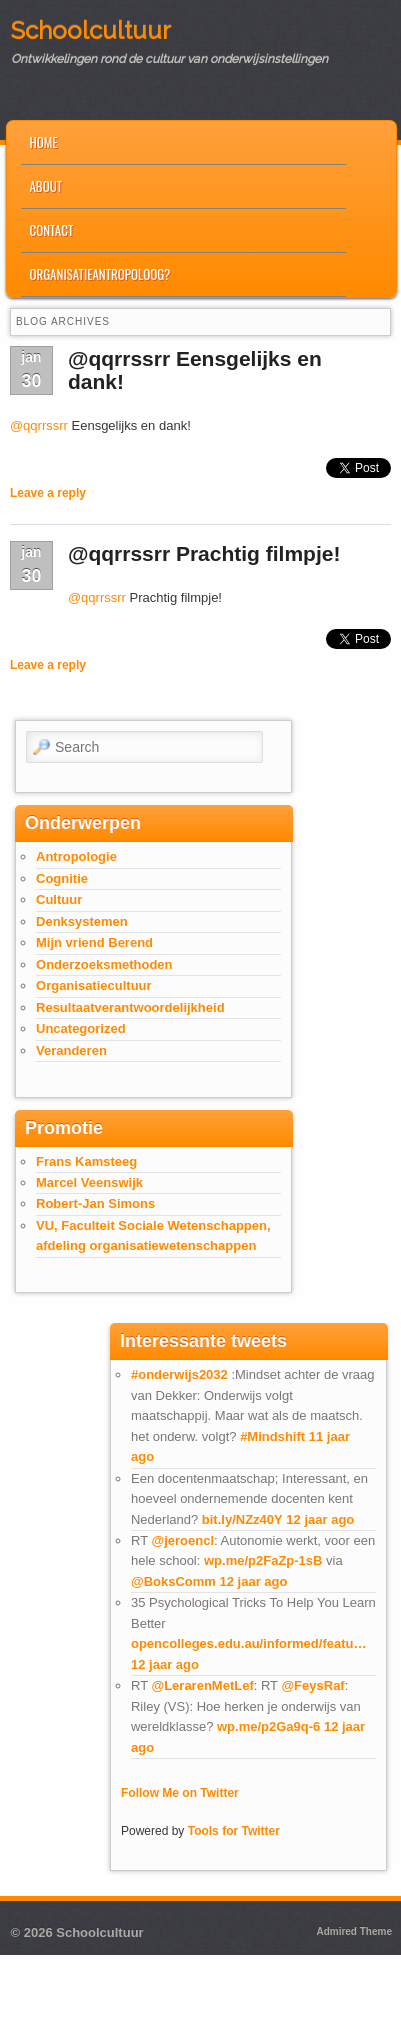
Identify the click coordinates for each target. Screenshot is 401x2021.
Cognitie (62, 878)
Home (43, 142)
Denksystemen (82, 921)
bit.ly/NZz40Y (242, 1519)
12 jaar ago (320, 1519)
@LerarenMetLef (202, 1685)
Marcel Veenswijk (89, 1182)
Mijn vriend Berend (94, 942)
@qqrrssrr (39, 425)
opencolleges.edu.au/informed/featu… (248, 1643)
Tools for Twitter (234, 1831)
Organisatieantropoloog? (99, 274)
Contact (51, 230)
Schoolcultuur (91, 30)
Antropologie (76, 856)
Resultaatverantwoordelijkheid (130, 1007)
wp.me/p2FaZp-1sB (263, 1560)
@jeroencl (182, 1540)
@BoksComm (173, 1581)
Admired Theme (354, 1931)
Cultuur (59, 899)
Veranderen (71, 1050)
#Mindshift (272, 1436)
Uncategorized (81, 1028)
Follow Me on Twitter (180, 1793)
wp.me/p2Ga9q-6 (268, 1726)
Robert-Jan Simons (95, 1203)
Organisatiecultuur (94, 985)
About (45, 186)
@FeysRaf (312, 1685)
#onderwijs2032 (179, 1374)
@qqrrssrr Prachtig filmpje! (204, 553)
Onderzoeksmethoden (104, 964)
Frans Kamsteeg (86, 1161)
